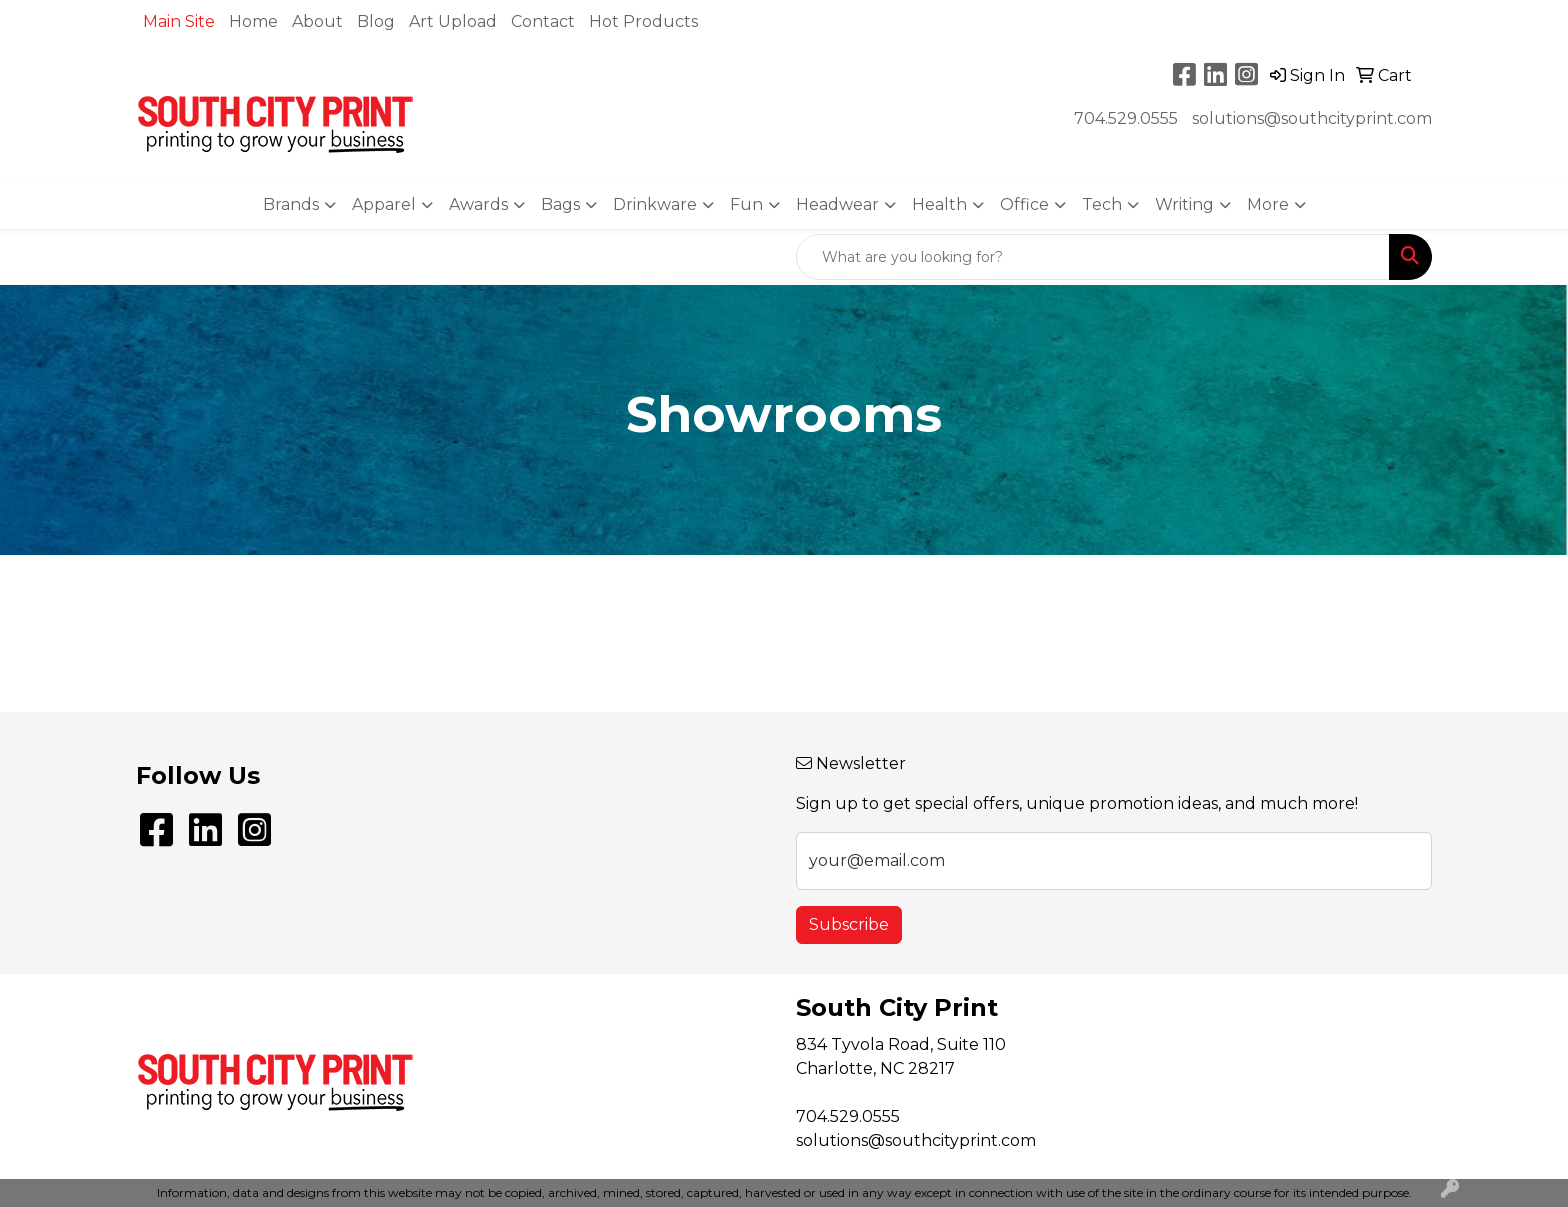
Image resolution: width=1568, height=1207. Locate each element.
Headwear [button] (837, 204)
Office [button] (1024, 204)
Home (253, 21)
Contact (543, 21)
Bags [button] (560, 204)
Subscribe (849, 924)
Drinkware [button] (655, 204)
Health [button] (939, 204)
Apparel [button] (384, 204)
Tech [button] (1102, 204)
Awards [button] (478, 204)
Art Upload (453, 21)
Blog (376, 21)
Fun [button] (746, 204)
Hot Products (643, 21)
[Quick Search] (1093, 257)
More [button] (1268, 204)
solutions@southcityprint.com (1312, 118)
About (317, 21)
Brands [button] (291, 204)
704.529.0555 (1126, 118)
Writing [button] (1184, 204)
